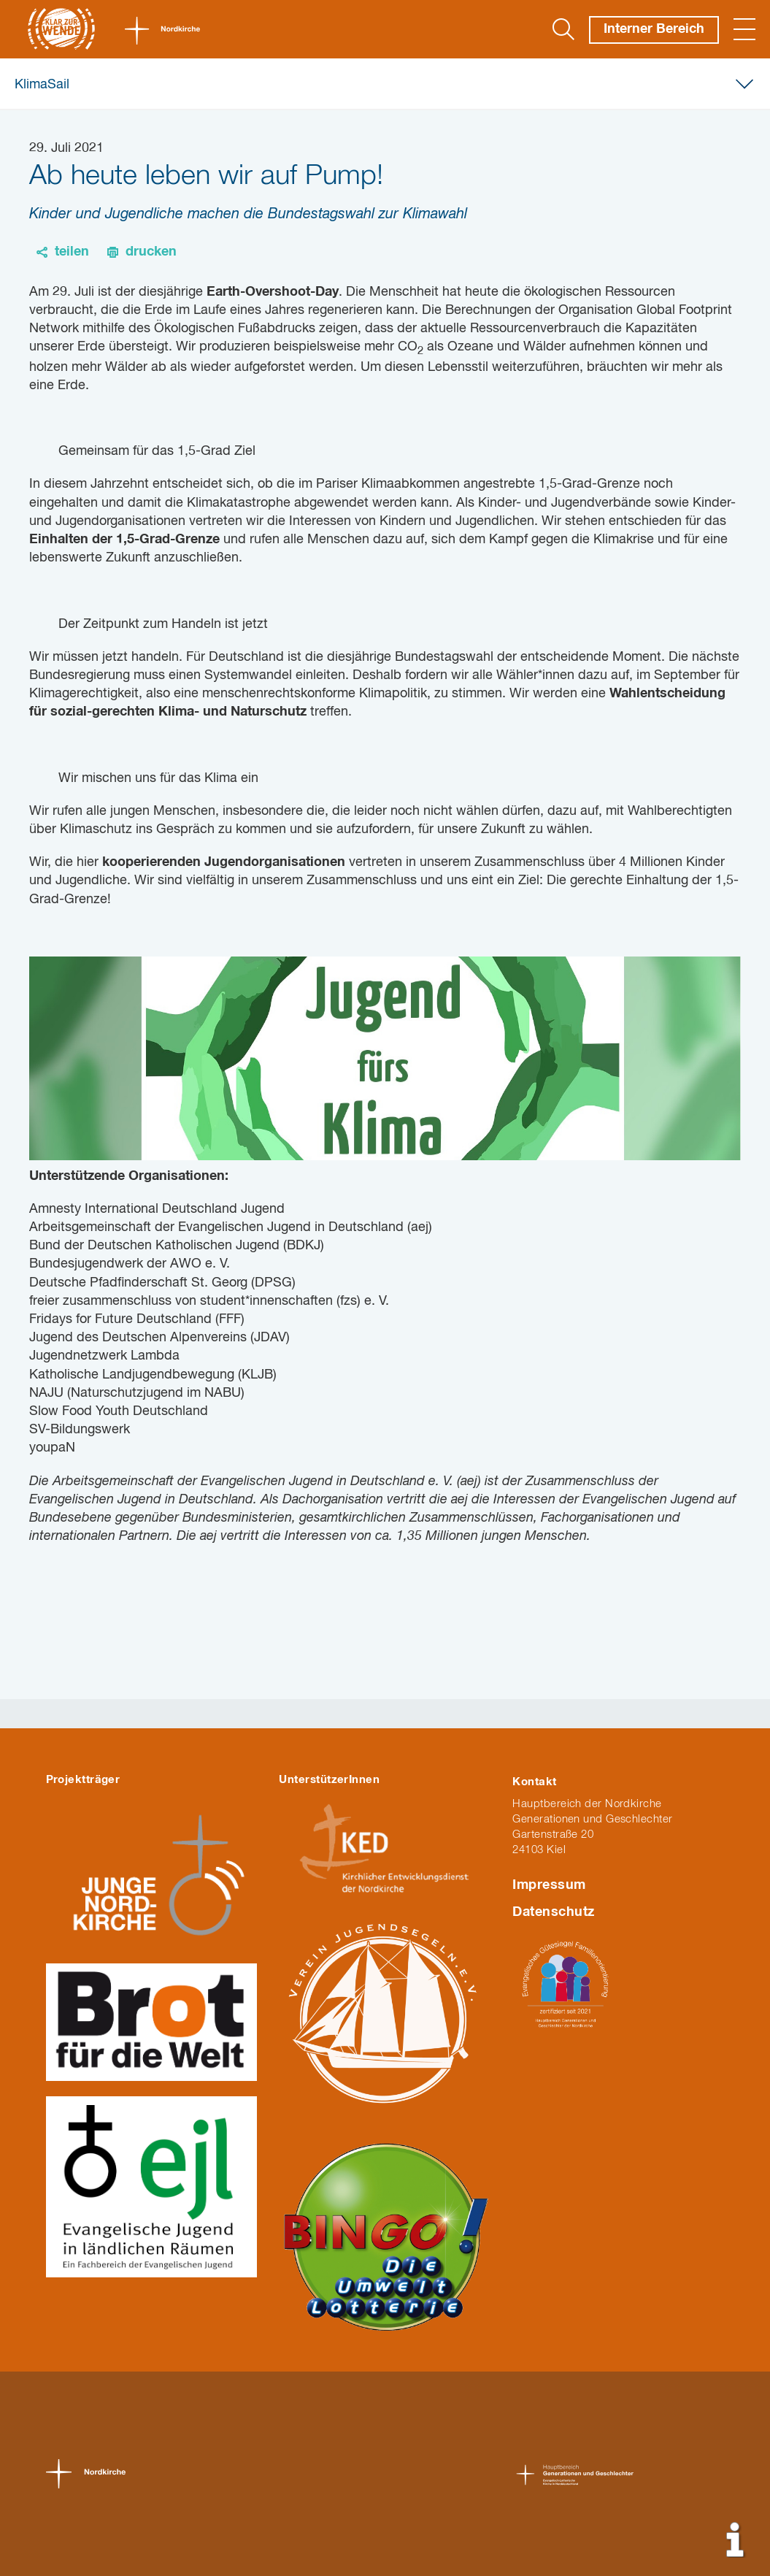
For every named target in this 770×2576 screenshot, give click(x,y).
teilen (72, 251)
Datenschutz (553, 1912)
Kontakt (534, 1781)
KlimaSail (42, 84)
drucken (151, 251)
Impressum (548, 1885)
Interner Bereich (654, 29)
